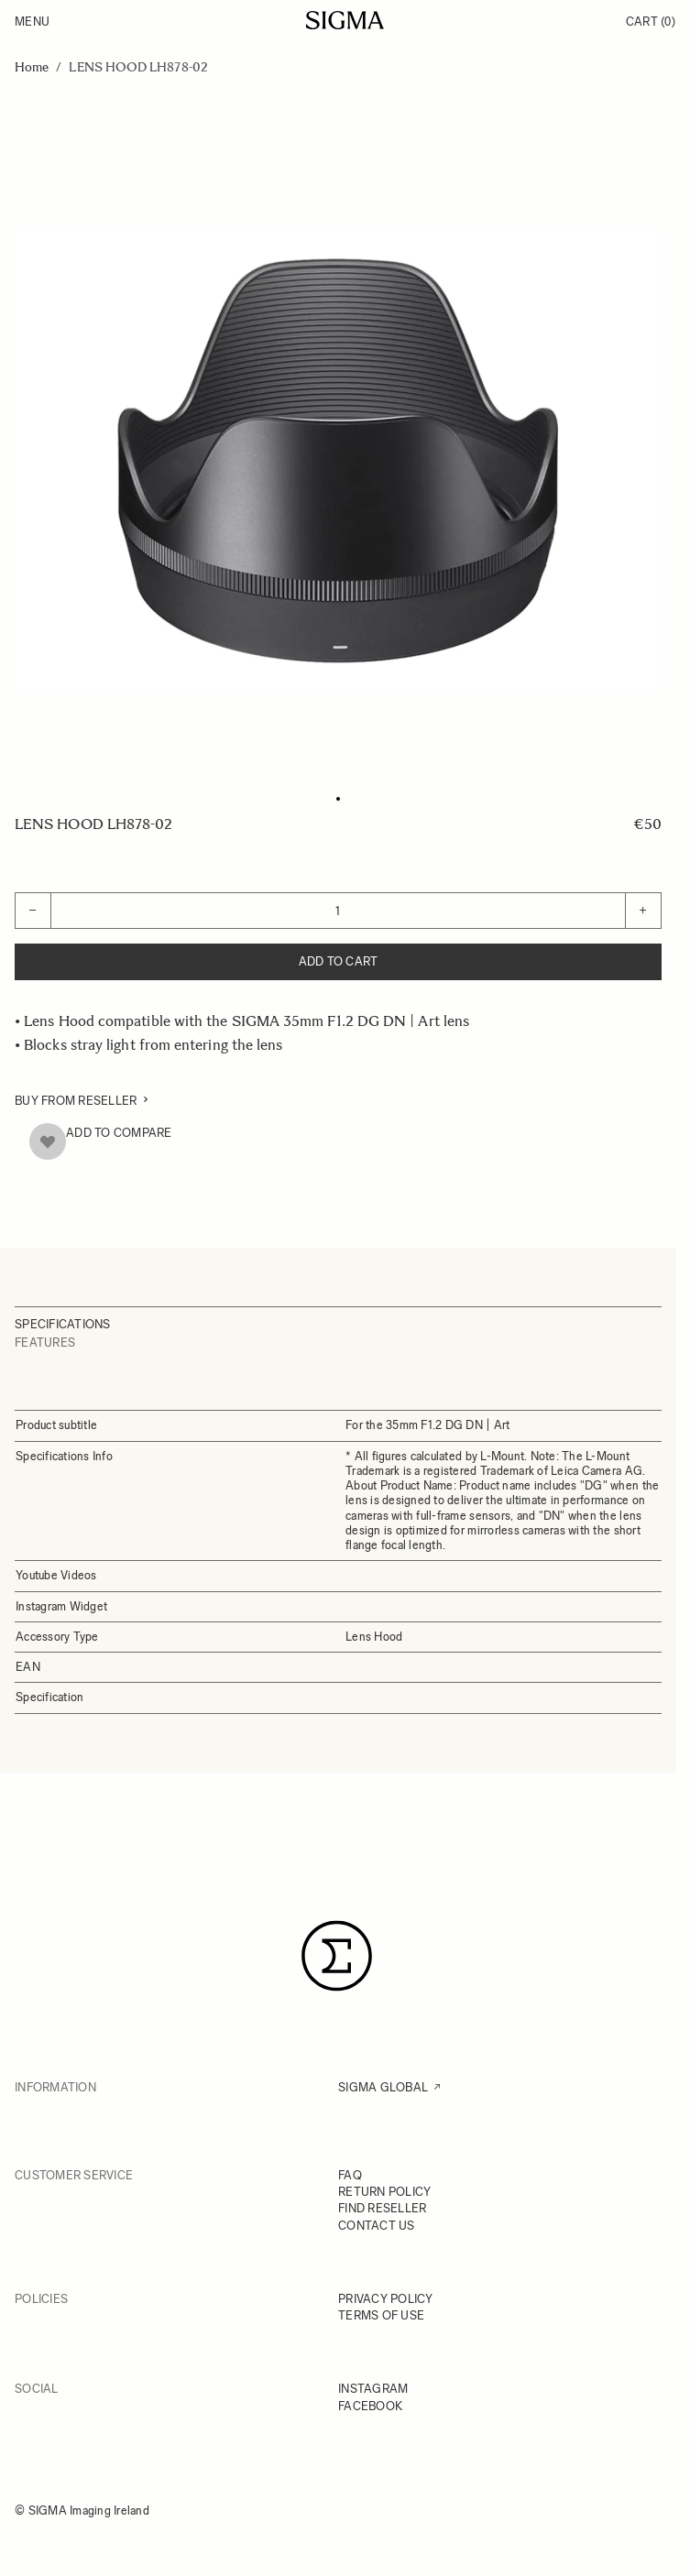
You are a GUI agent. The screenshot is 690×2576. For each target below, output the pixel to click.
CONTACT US (376, 2225)
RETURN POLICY (384, 2192)
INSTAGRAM (373, 2389)
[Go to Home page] (345, 20)
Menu (32, 21)
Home (32, 67)
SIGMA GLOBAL (383, 2087)
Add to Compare (119, 1133)
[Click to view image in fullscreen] (338, 459)
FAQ (350, 2175)
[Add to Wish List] (47, 1141)
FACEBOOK (370, 2406)
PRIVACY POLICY (385, 2299)
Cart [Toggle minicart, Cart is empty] (650, 21)
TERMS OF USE (381, 2315)
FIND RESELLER (382, 2208)
